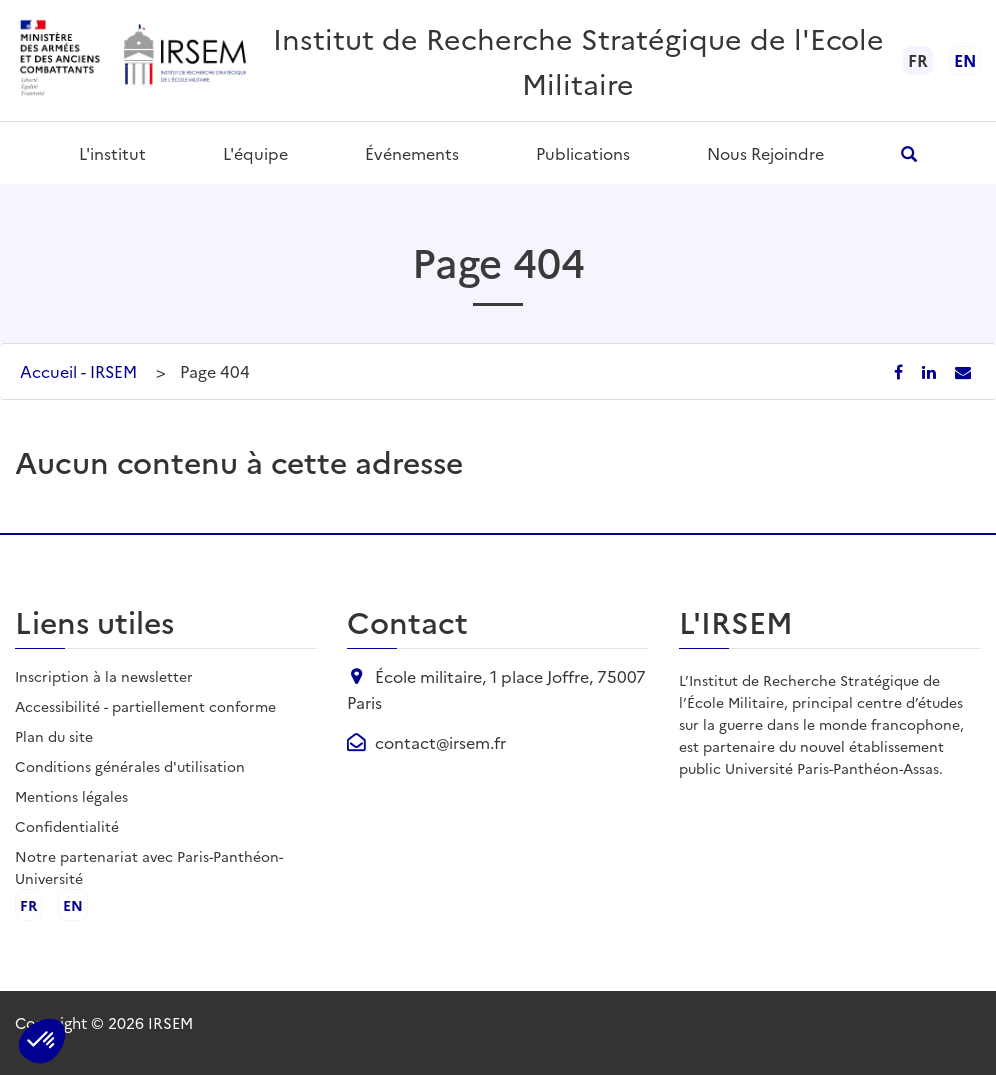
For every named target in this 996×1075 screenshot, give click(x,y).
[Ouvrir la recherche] (909, 153)
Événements (412, 153)
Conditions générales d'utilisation (130, 766)
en (965, 60)
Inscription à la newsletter (104, 676)
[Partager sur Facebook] (900, 371)
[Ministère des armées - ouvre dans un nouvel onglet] (61, 60)
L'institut (112, 153)
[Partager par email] (963, 371)
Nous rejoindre (765, 153)
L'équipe (255, 153)
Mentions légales (71, 796)
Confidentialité (67, 826)
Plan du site (54, 736)
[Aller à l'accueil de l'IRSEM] (184, 60)
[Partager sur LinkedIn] (931, 371)
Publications (583, 153)
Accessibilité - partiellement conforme (145, 706)
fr (28, 905)
